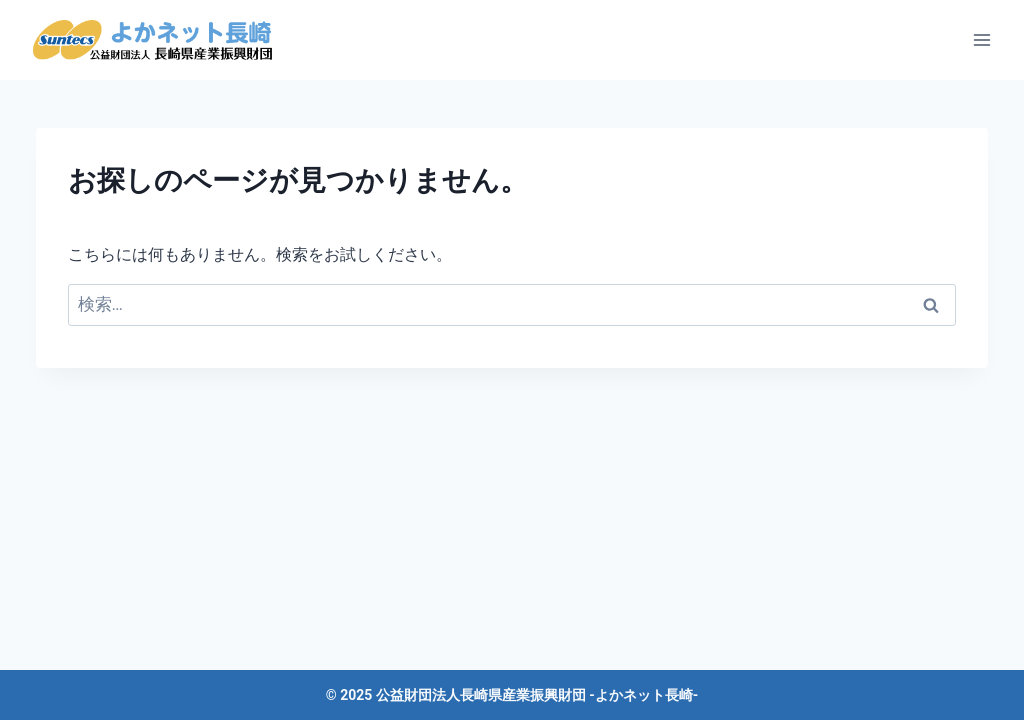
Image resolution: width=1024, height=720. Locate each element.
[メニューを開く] (981, 39)
